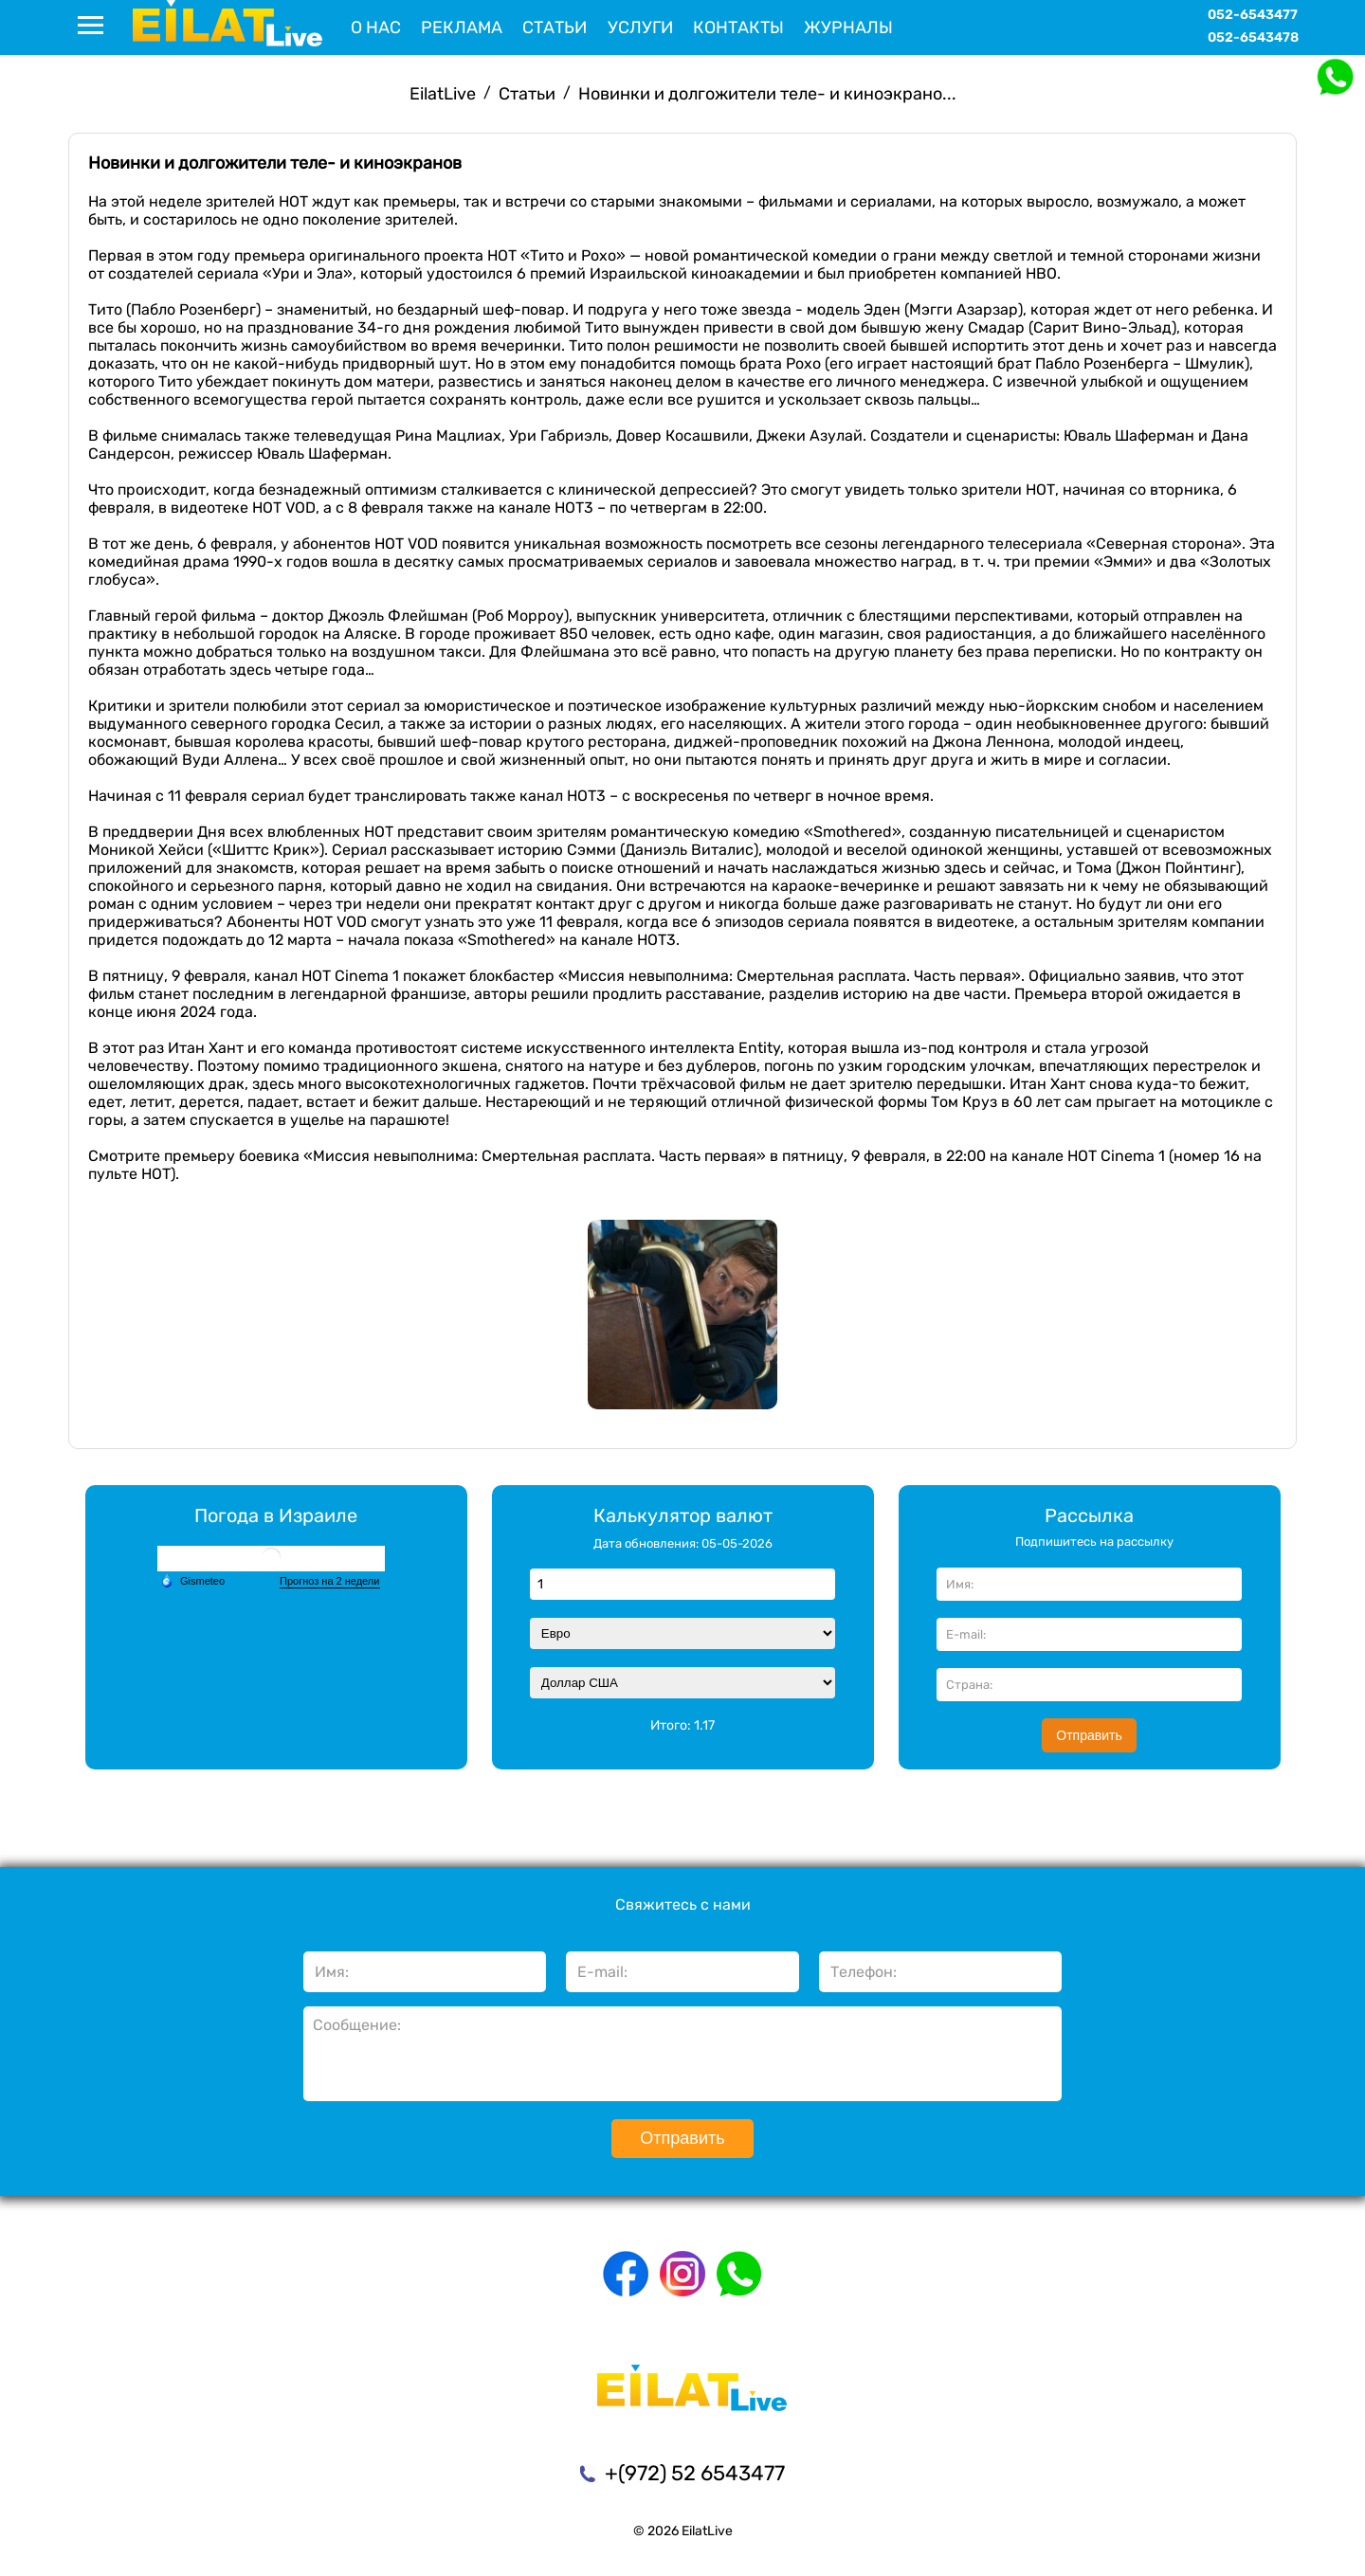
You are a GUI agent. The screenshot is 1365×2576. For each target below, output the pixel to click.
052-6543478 (1253, 37)
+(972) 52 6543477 (695, 2473)
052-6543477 (1253, 15)
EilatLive (443, 93)
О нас (376, 27)
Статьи (554, 27)
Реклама (461, 27)
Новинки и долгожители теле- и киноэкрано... (767, 93)
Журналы (848, 27)
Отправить (1088, 1735)
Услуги (640, 27)
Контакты (738, 27)
